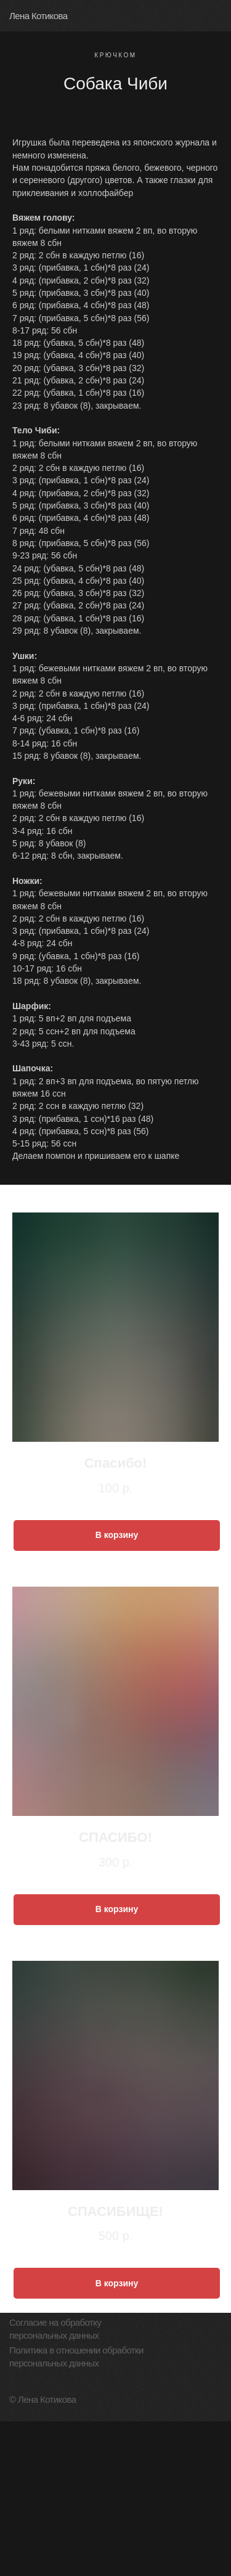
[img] (215, 15)
